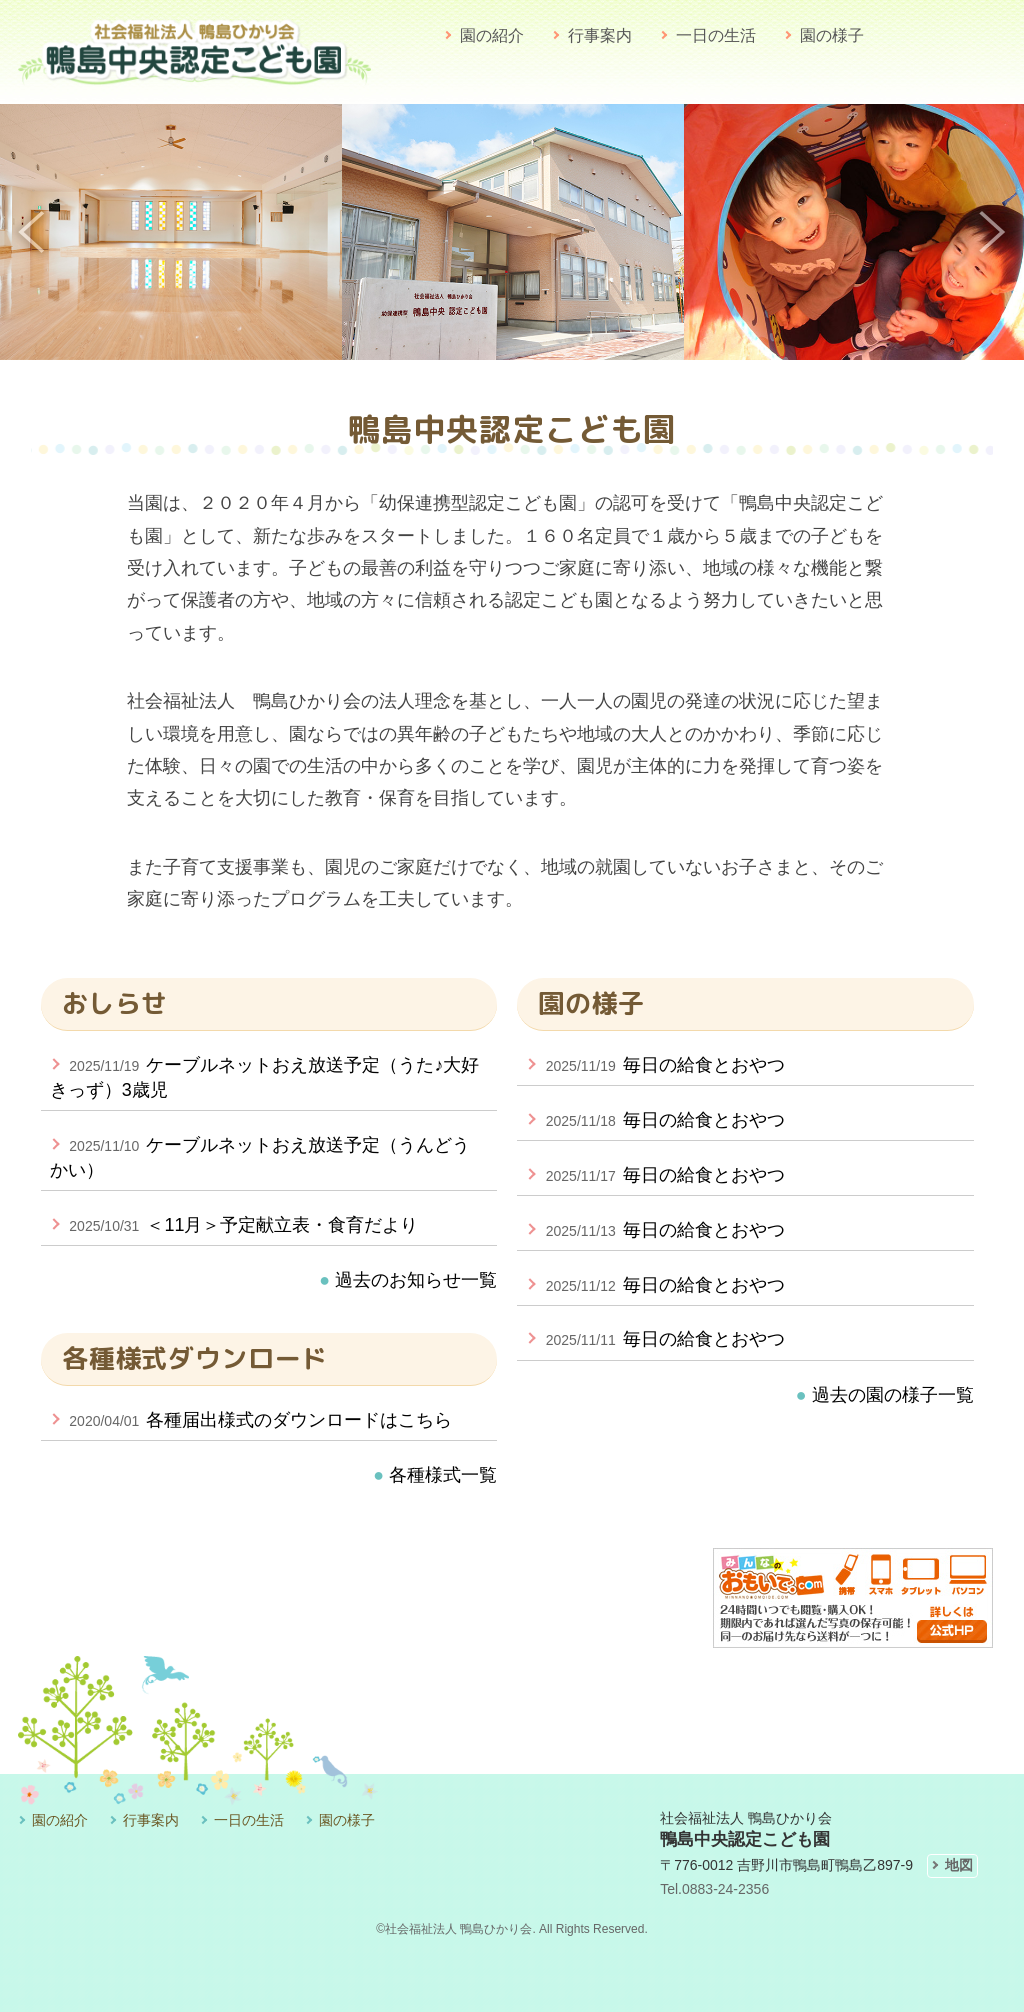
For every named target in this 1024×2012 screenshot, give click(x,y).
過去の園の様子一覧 (885, 1395)
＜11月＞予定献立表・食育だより (234, 1225)
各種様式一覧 (440, 1475)
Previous (32, 232)
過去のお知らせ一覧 (413, 1280)
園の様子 (832, 35)
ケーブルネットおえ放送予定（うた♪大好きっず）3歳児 (265, 1077)
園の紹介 (492, 35)
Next (992, 232)
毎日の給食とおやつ (655, 1065)
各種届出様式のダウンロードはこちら (251, 1420)
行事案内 (600, 35)
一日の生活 (716, 35)
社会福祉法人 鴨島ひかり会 (458, 1929)
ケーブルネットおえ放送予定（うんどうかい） (260, 1157)
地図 (959, 1865)
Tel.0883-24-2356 (714, 1889)
